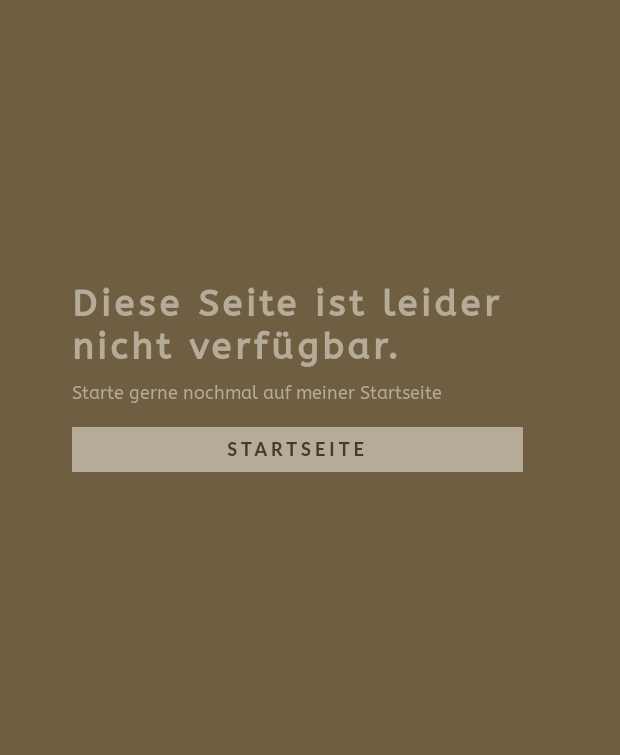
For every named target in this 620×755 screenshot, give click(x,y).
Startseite (297, 449)
